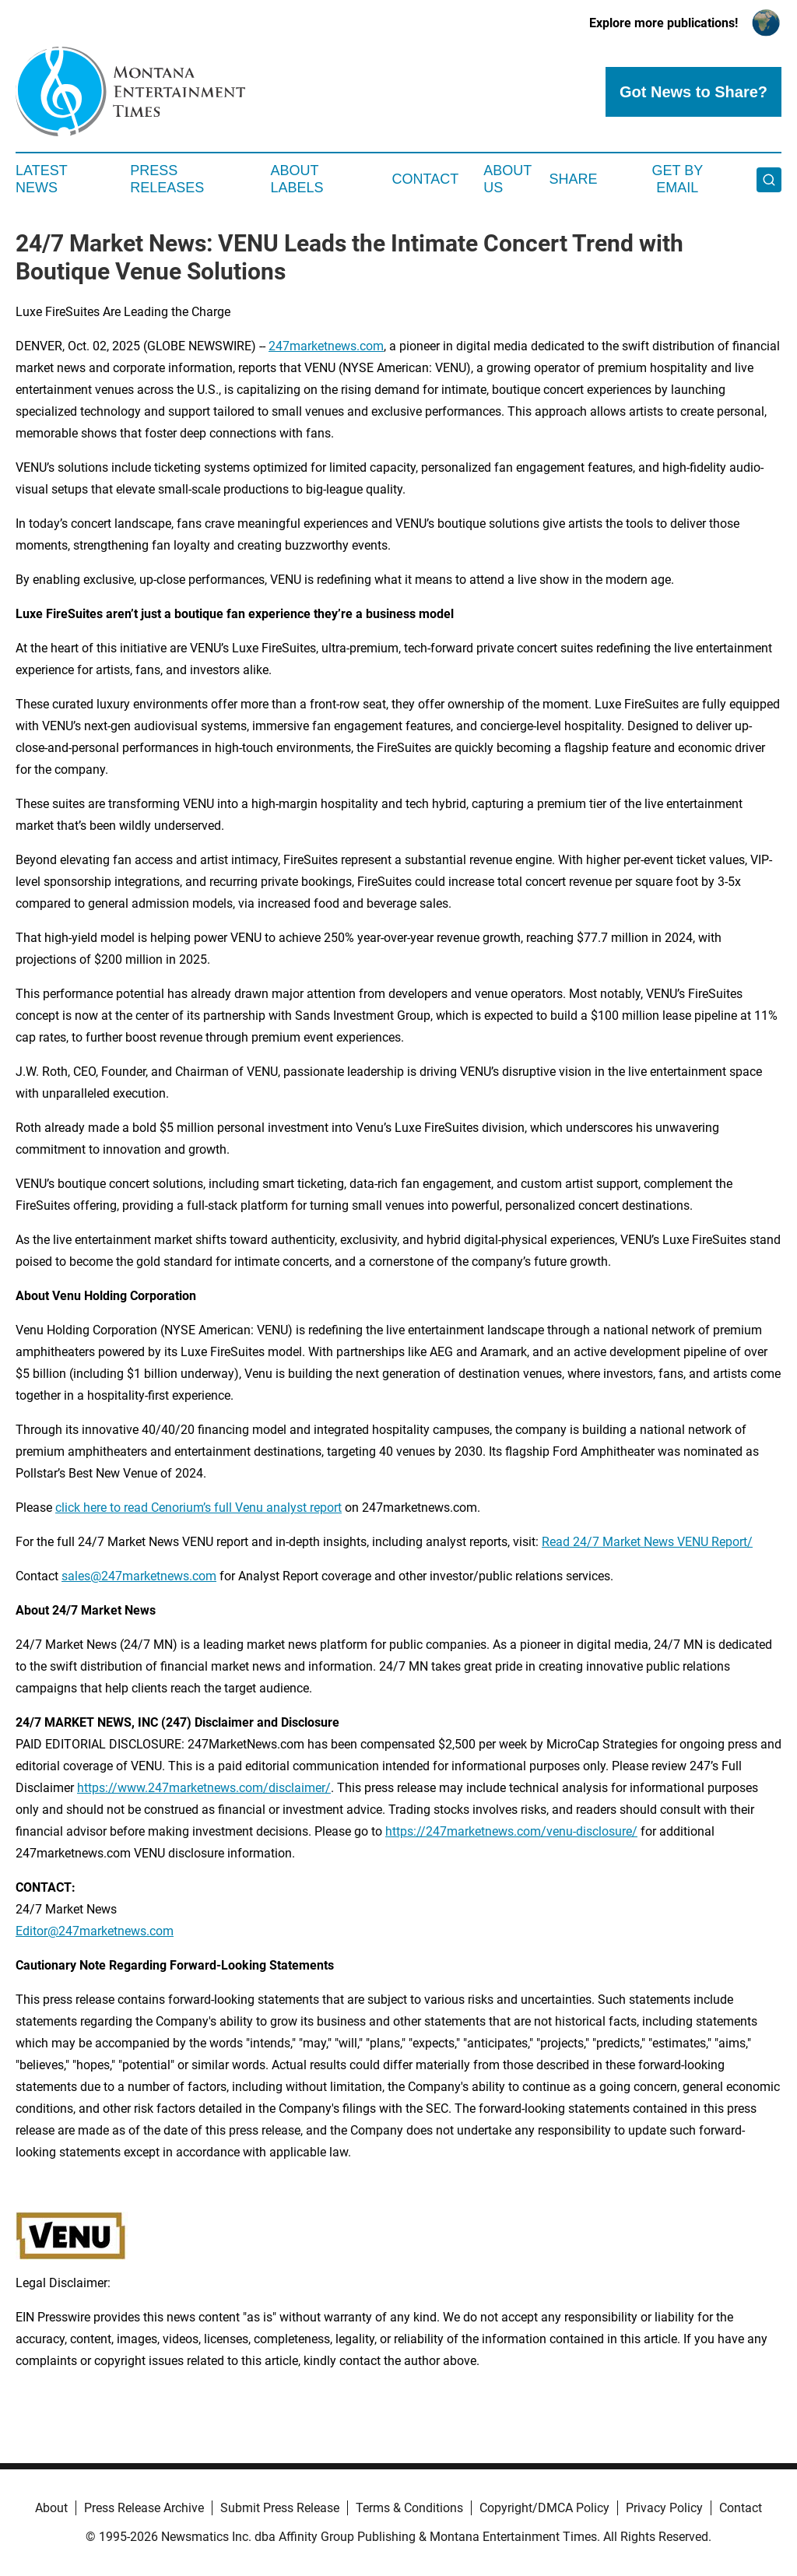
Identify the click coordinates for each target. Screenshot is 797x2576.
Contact (424, 179)
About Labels (297, 179)
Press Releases (167, 179)
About (51, 2507)
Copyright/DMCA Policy (544, 2507)
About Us (507, 179)
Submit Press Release (279, 2507)
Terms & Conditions (409, 2507)
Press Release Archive (144, 2507)
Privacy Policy (664, 2507)
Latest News (41, 179)
